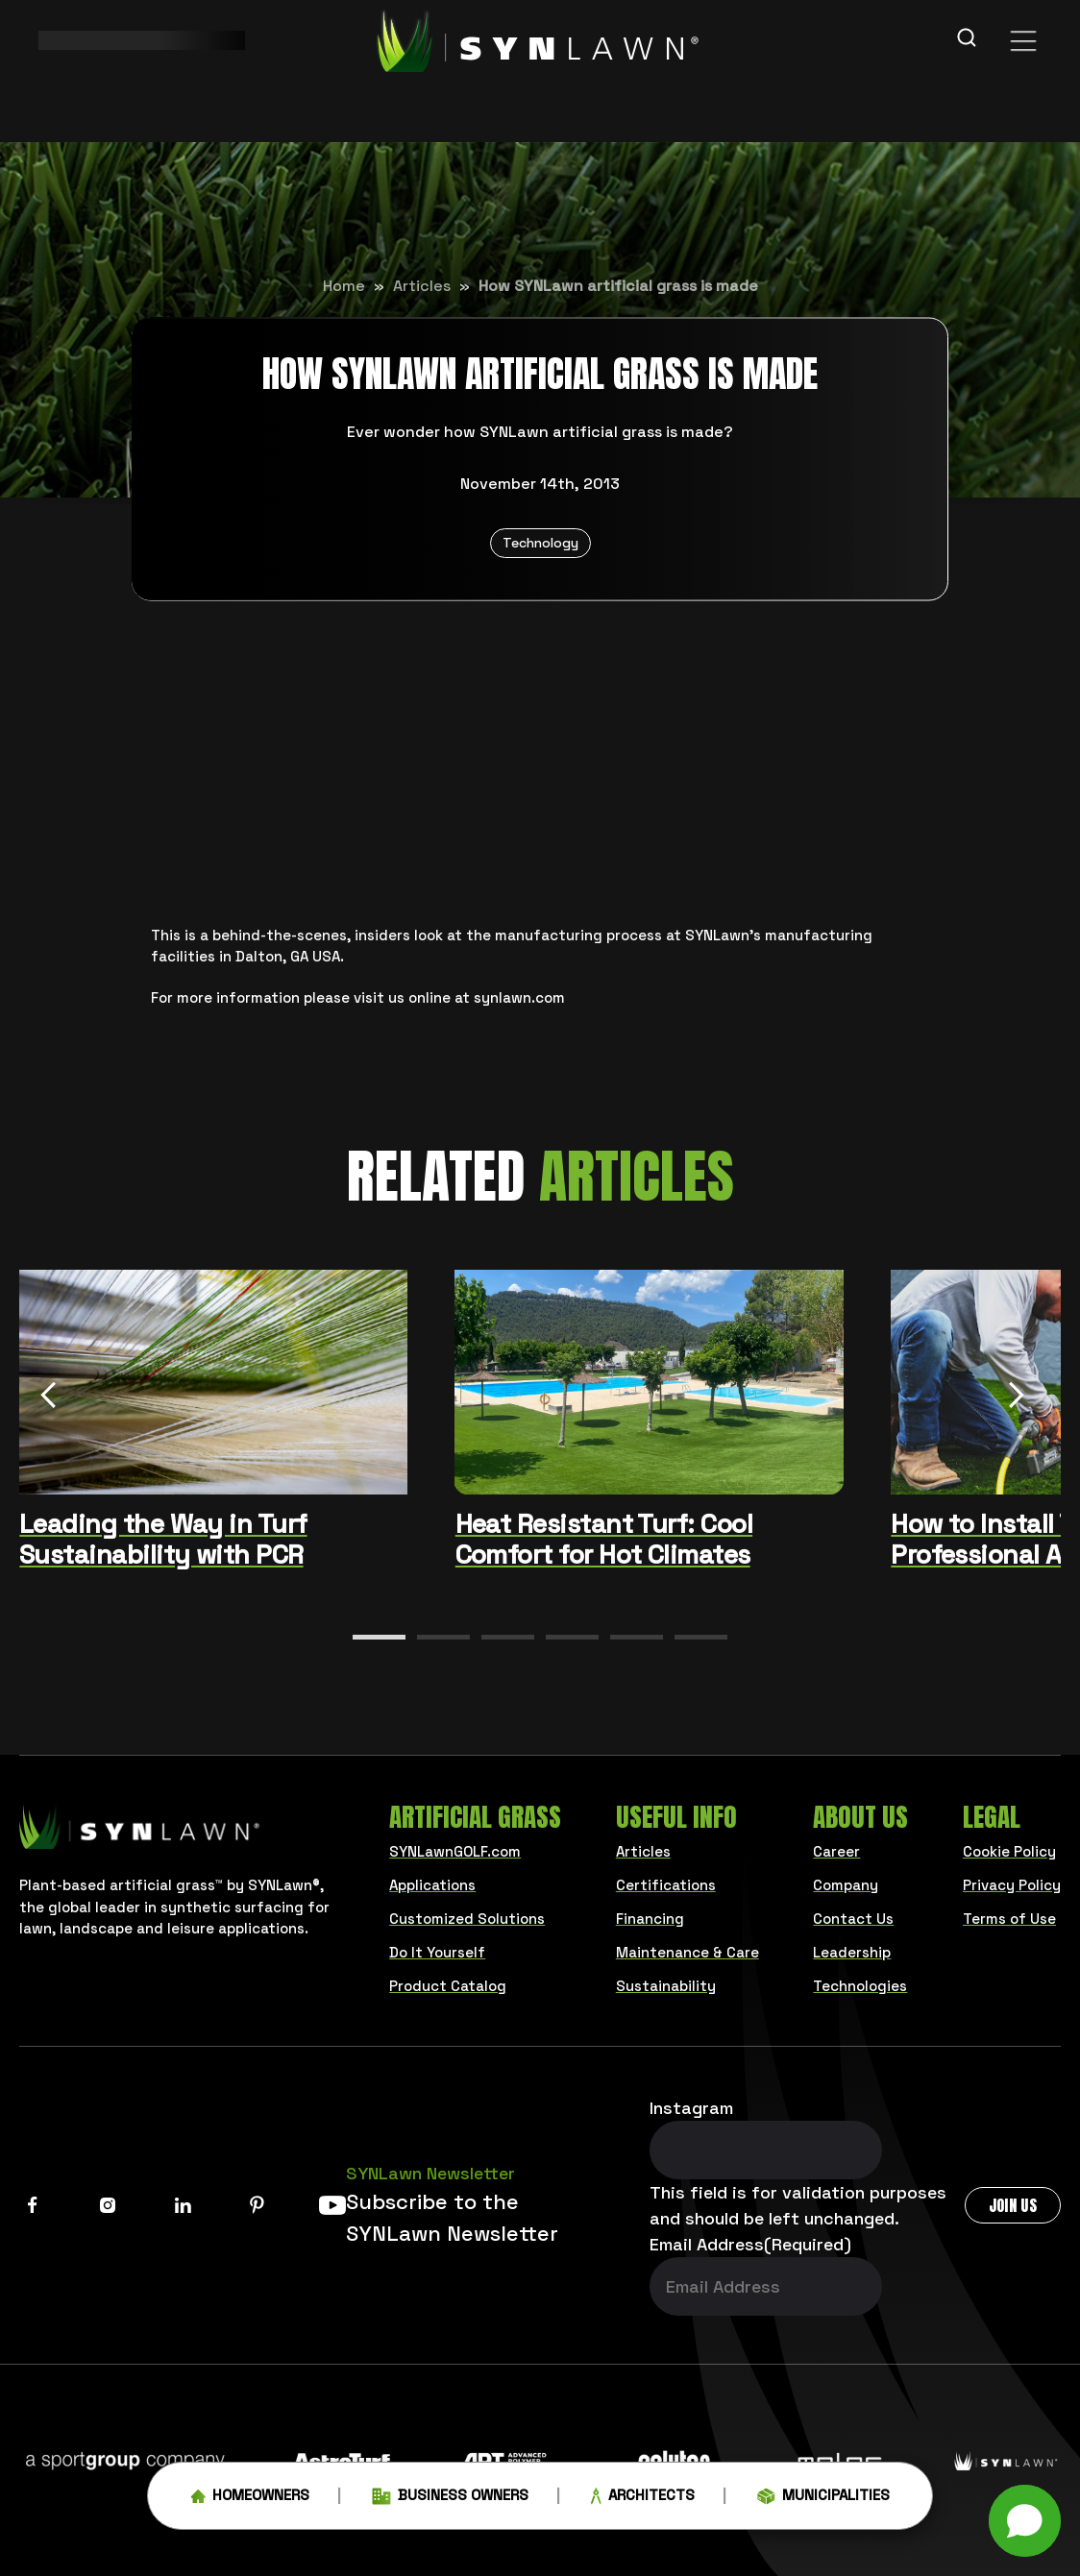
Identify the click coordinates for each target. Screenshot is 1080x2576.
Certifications (666, 1885)
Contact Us (853, 1918)
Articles (422, 286)
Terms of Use (1009, 1918)
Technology (540, 542)
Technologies (860, 1986)
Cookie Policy (1009, 1851)
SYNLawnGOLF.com (455, 1851)
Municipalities (823, 2500)
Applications (432, 1885)
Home (344, 286)
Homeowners (249, 2500)
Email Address (750, 2244)
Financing (650, 1918)
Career (836, 1851)
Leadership (852, 1952)
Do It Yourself (437, 1952)
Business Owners (450, 2500)
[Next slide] (1016, 1398)
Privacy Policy (1012, 1885)
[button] (379, 1637)
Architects (643, 2500)
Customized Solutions (467, 1918)
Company (845, 1885)
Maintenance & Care (687, 1952)
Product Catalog (447, 1986)
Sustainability (666, 1986)
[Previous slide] (48, 1398)
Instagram (691, 2108)
